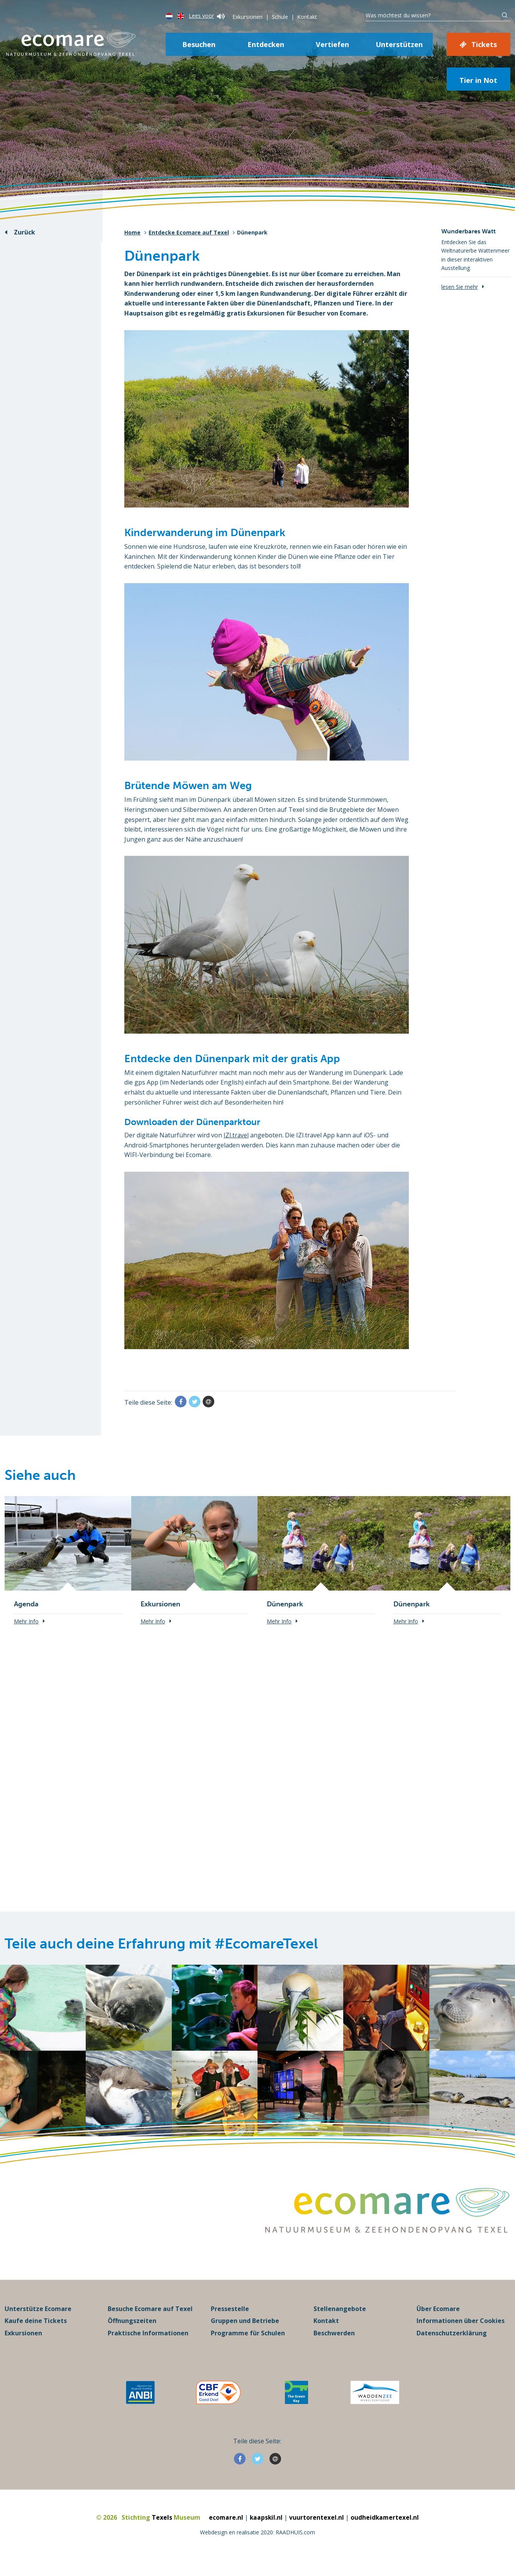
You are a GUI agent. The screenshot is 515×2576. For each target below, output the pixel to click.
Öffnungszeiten (132, 2332)
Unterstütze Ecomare (38, 2319)
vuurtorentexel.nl (317, 2528)
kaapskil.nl (266, 2528)
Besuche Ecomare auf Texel (150, 2319)
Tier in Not (478, 80)
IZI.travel (236, 1135)
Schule (280, 16)
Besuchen (198, 44)
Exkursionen (247, 16)
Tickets (484, 44)
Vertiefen (332, 44)
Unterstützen (399, 44)
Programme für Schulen (248, 2344)
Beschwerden (334, 2344)
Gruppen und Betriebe (245, 2332)
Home (132, 232)
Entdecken (265, 44)
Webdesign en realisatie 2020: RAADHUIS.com (257, 2543)
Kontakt (307, 16)
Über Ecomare (438, 2319)
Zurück (24, 232)
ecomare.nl (225, 2528)
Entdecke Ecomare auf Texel (189, 232)
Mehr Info (26, 1621)
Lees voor (207, 15)
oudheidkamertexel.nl (385, 2528)
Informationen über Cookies (461, 2332)
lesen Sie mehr (459, 286)
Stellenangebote (339, 2319)
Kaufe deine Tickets (36, 2332)
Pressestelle (230, 2319)
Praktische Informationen (148, 2344)
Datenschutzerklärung (452, 2344)
